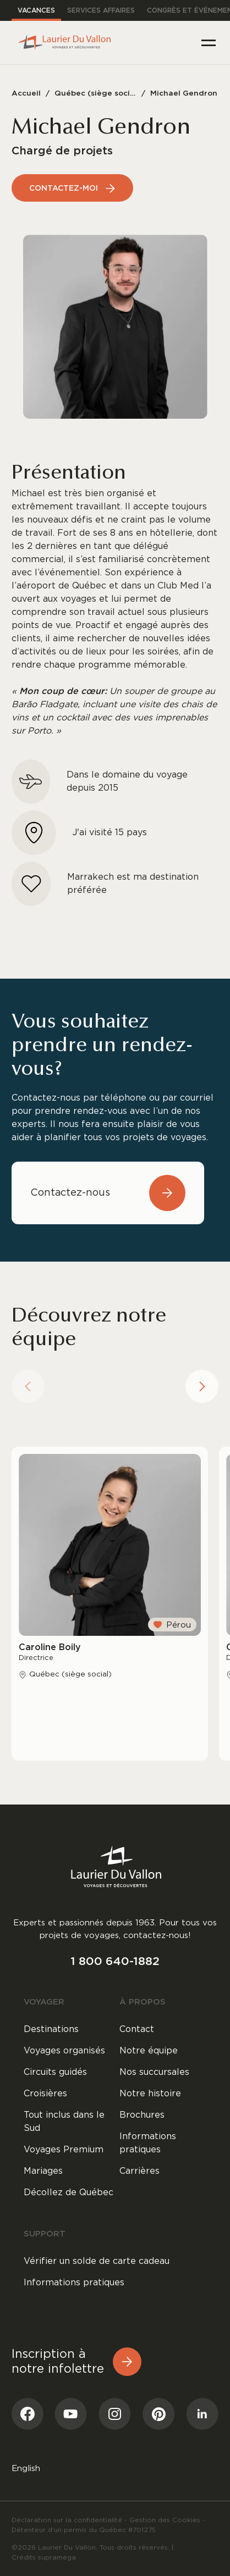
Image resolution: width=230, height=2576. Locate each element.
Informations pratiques (147, 2143)
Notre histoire (150, 2093)
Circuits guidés (55, 2072)
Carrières (139, 2171)
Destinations (51, 2029)
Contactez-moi (72, 188)
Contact (136, 2029)
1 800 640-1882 (115, 1961)
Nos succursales (154, 2072)
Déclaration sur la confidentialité (67, 2520)
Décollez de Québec (68, 2192)
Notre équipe (148, 2050)
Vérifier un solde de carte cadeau (96, 2261)
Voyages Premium (63, 2149)
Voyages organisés (64, 2050)
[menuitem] (26, 2468)
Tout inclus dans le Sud (64, 2122)
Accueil (26, 93)
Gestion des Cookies (164, 2520)
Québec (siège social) (95, 93)
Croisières (45, 2093)
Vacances (36, 10)
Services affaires (101, 10)
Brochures (142, 2115)
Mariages (43, 2171)
